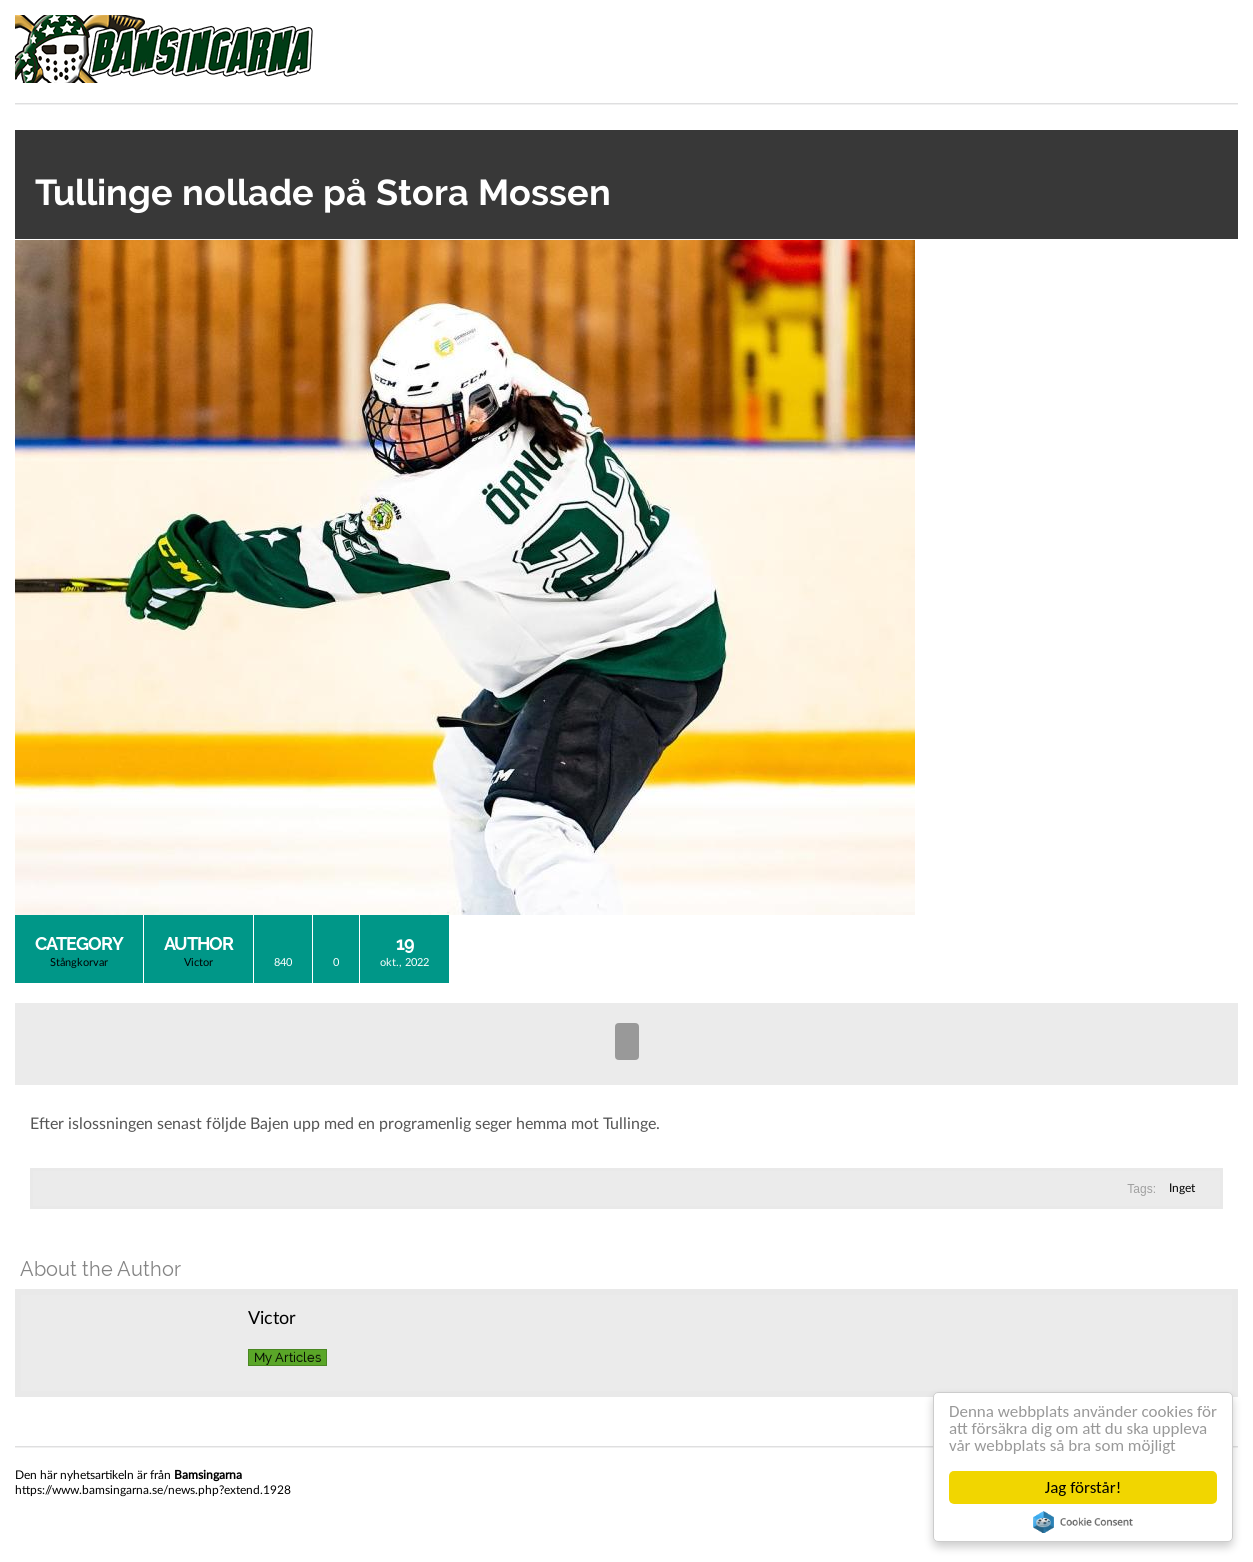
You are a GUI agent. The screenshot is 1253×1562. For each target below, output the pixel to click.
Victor (198, 962)
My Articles (287, 1357)
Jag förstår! (1083, 1487)
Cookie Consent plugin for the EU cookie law (1083, 1522)
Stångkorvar (79, 962)
